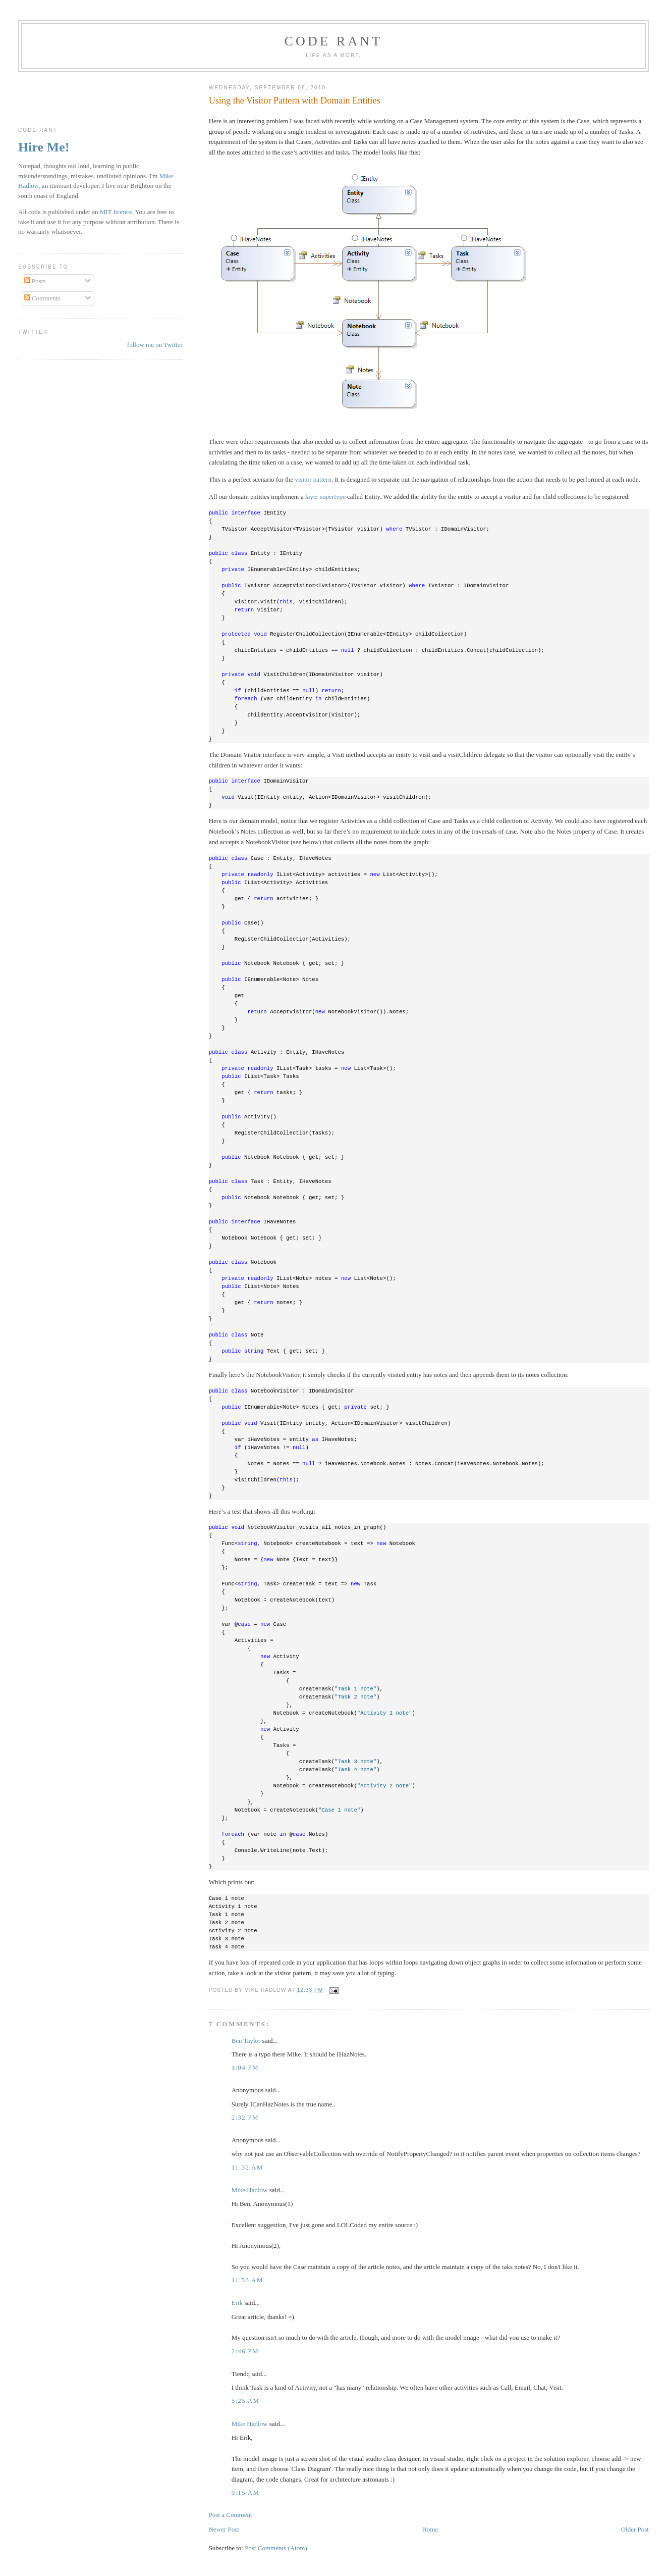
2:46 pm (245, 2351)
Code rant (334, 41)
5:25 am (246, 2400)
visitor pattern (313, 479)
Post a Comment (230, 2514)
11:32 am (247, 2167)
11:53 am (247, 2280)
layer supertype (325, 496)
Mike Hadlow (250, 2190)
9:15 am (246, 2492)
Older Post (635, 2529)
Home (430, 2529)
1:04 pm (245, 2067)
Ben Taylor (246, 2040)
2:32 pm (245, 2117)
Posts (35, 281)
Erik (237, 2302)
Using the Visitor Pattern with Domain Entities (294, 100)
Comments (42, 298)
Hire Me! (43, 147)
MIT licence (116, 212)
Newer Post (224, 2529)
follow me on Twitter (155, 344)
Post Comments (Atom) (276, 2548)
